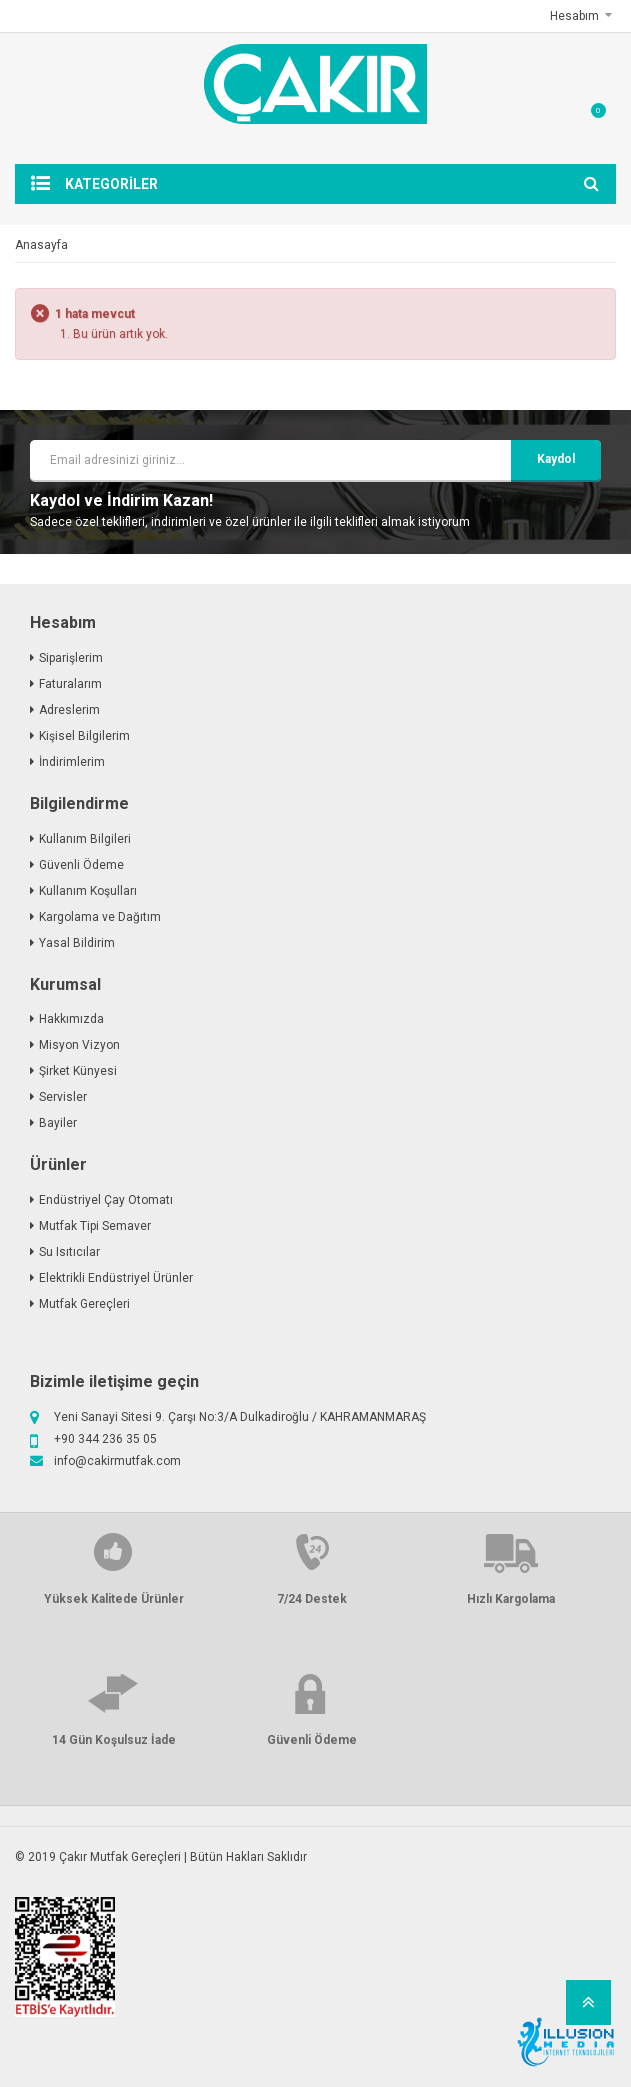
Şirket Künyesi (78, 1071)
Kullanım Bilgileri (85, 839)
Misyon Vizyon (79, 1045)
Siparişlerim (71, 658)
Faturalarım (70, 684)
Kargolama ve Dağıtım (100, 917)
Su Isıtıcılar (69, 1252)
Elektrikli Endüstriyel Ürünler (116, 1278)
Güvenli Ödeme (81, 865)
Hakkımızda (71, 1019)
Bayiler (58, 1123)
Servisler (63, 1097)
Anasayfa (41, 245)
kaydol (556, 459)
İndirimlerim (72, 762)
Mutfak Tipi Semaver (95, 1226)
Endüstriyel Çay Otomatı (106, 1200)
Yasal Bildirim (77, 943)
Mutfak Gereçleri (84, 1304)
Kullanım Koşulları (88, 891)
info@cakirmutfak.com (117, 1461)
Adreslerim (69, 710)
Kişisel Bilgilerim (84, 736)
